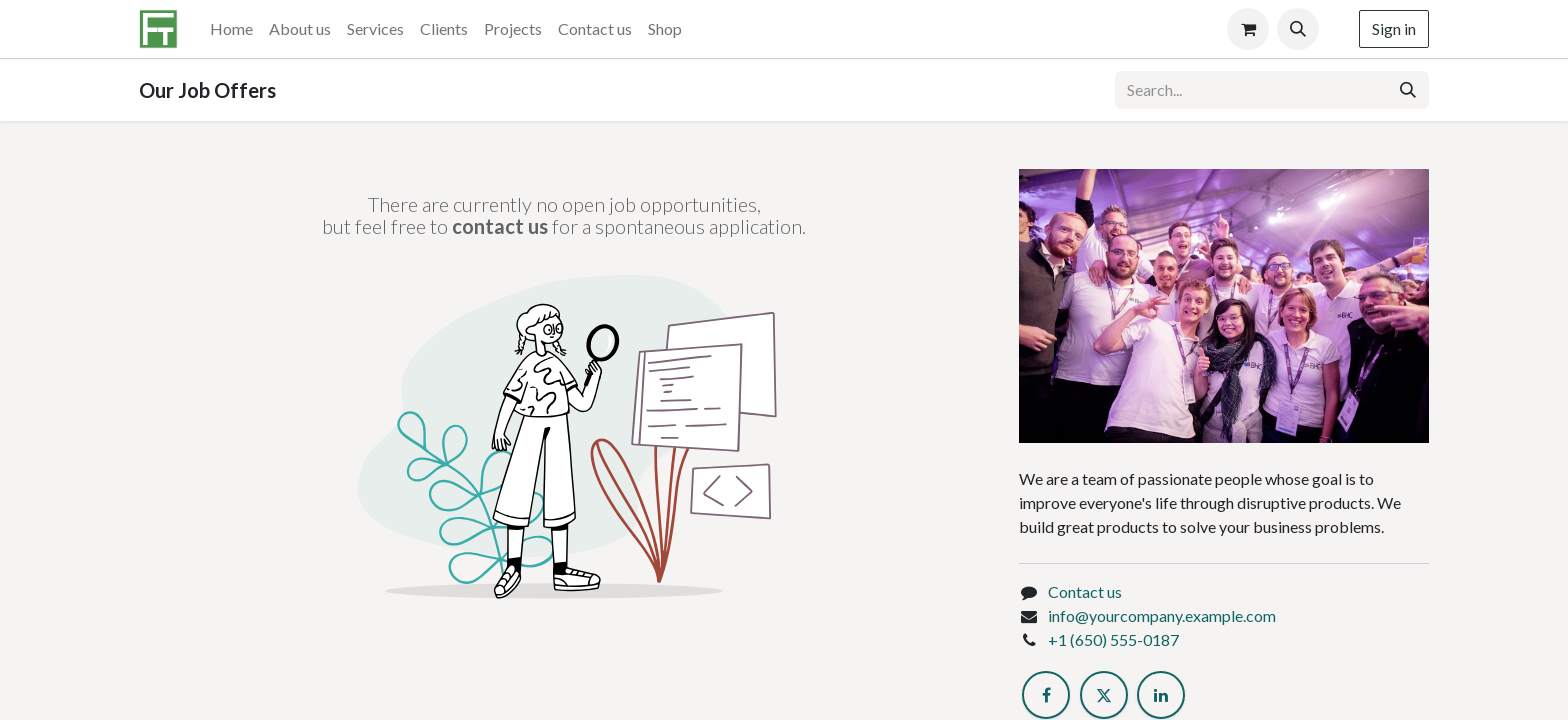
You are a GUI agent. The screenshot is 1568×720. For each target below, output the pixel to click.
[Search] (1408, 90)
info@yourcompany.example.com (1162, 615)
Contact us (1085, 591)
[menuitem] (231, 29)
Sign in (1394, 28)
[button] (1298, 29)
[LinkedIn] (1161, 695)
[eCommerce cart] (1248, 29)
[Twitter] (1104, 695)
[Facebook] (1046, 695)
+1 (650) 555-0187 (1113, 639)
